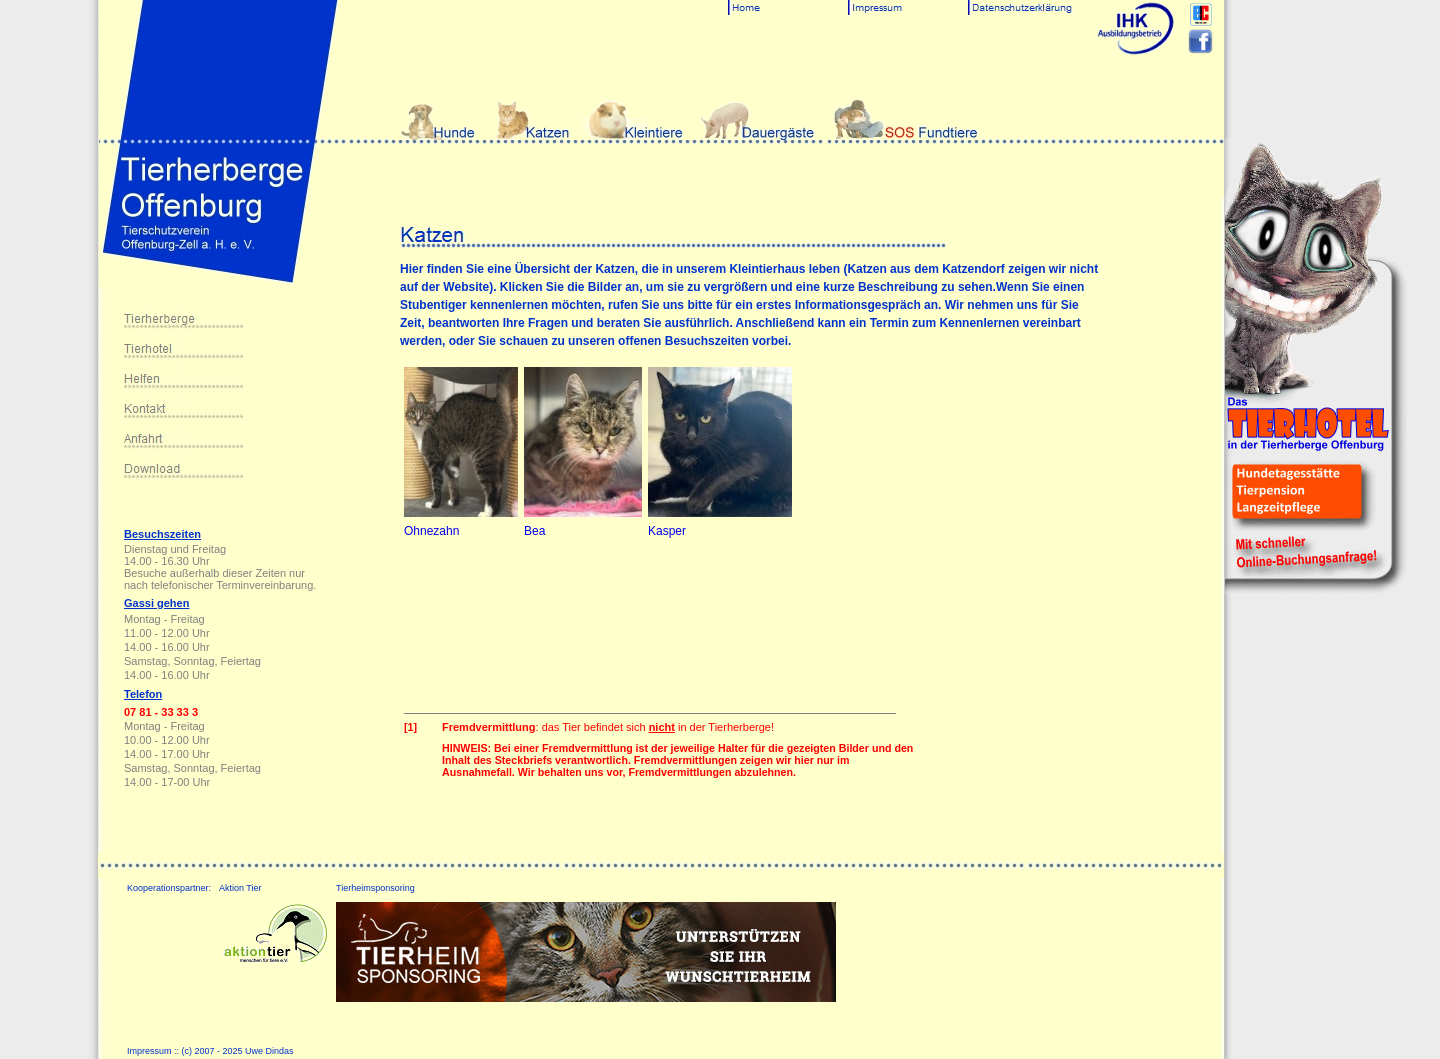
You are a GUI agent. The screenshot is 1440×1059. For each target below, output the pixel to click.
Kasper (667, 531)
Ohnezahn (431, 531)
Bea (534, 531)
